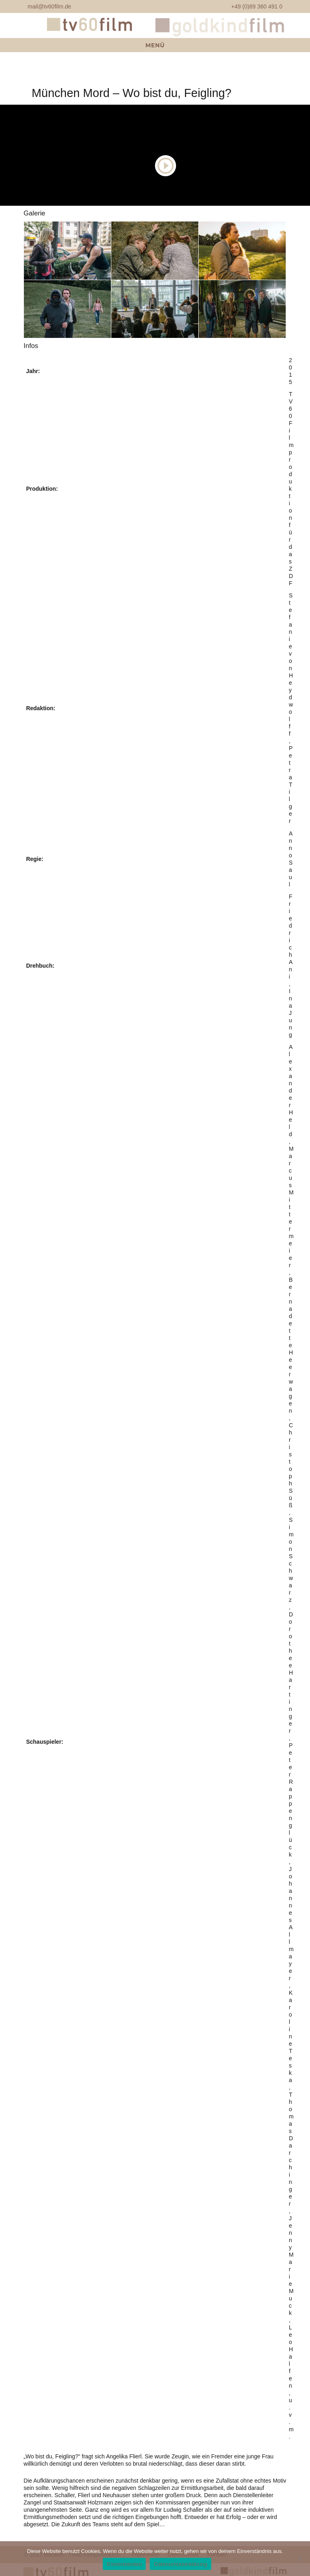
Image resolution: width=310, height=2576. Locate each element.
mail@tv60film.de (49, 6)
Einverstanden (124, 2564)
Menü (155, 45)
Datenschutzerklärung (180, 2564)
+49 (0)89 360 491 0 (256, 6)
